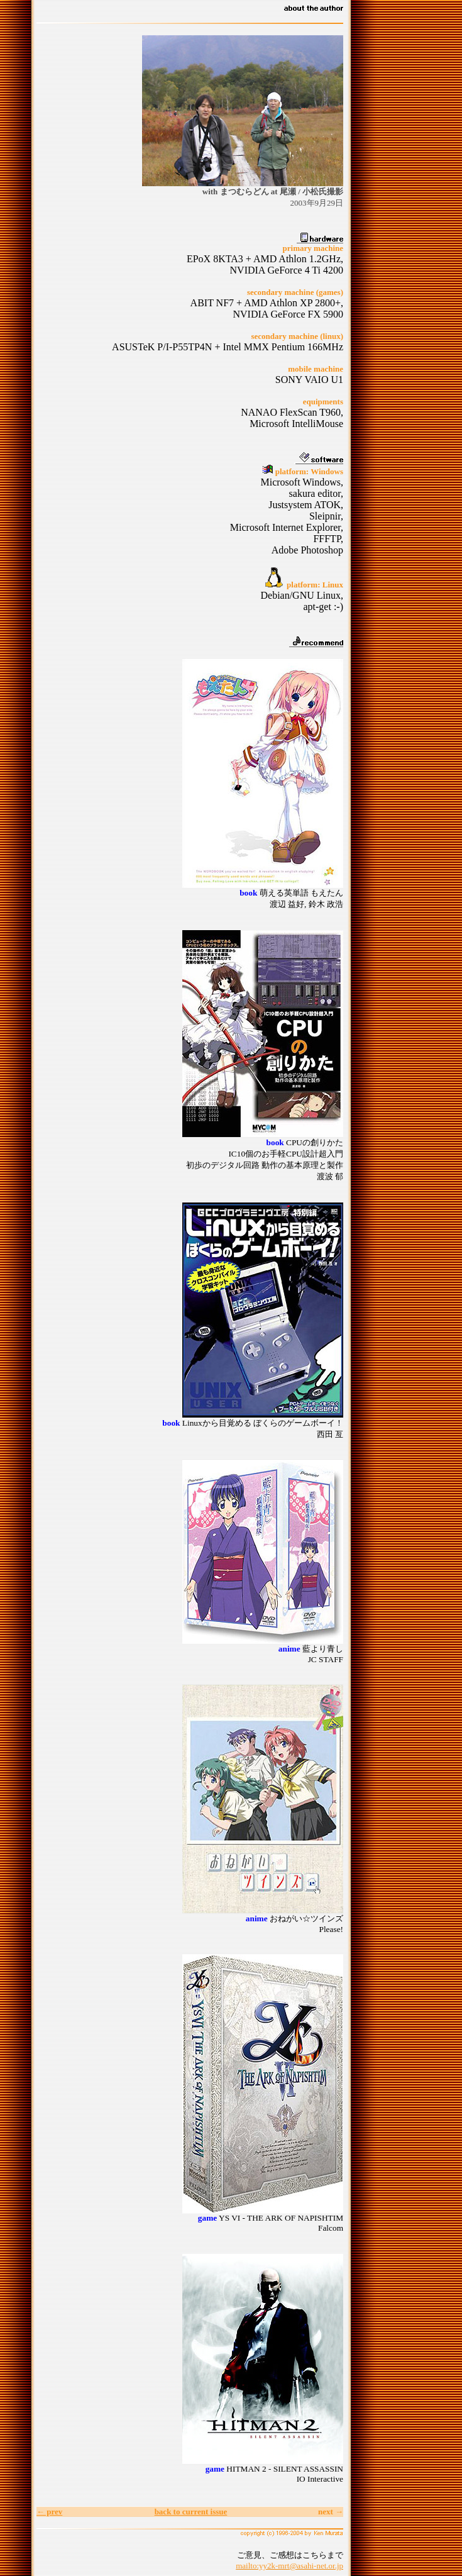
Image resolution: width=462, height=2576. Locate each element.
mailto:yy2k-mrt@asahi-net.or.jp (289, 2565)
